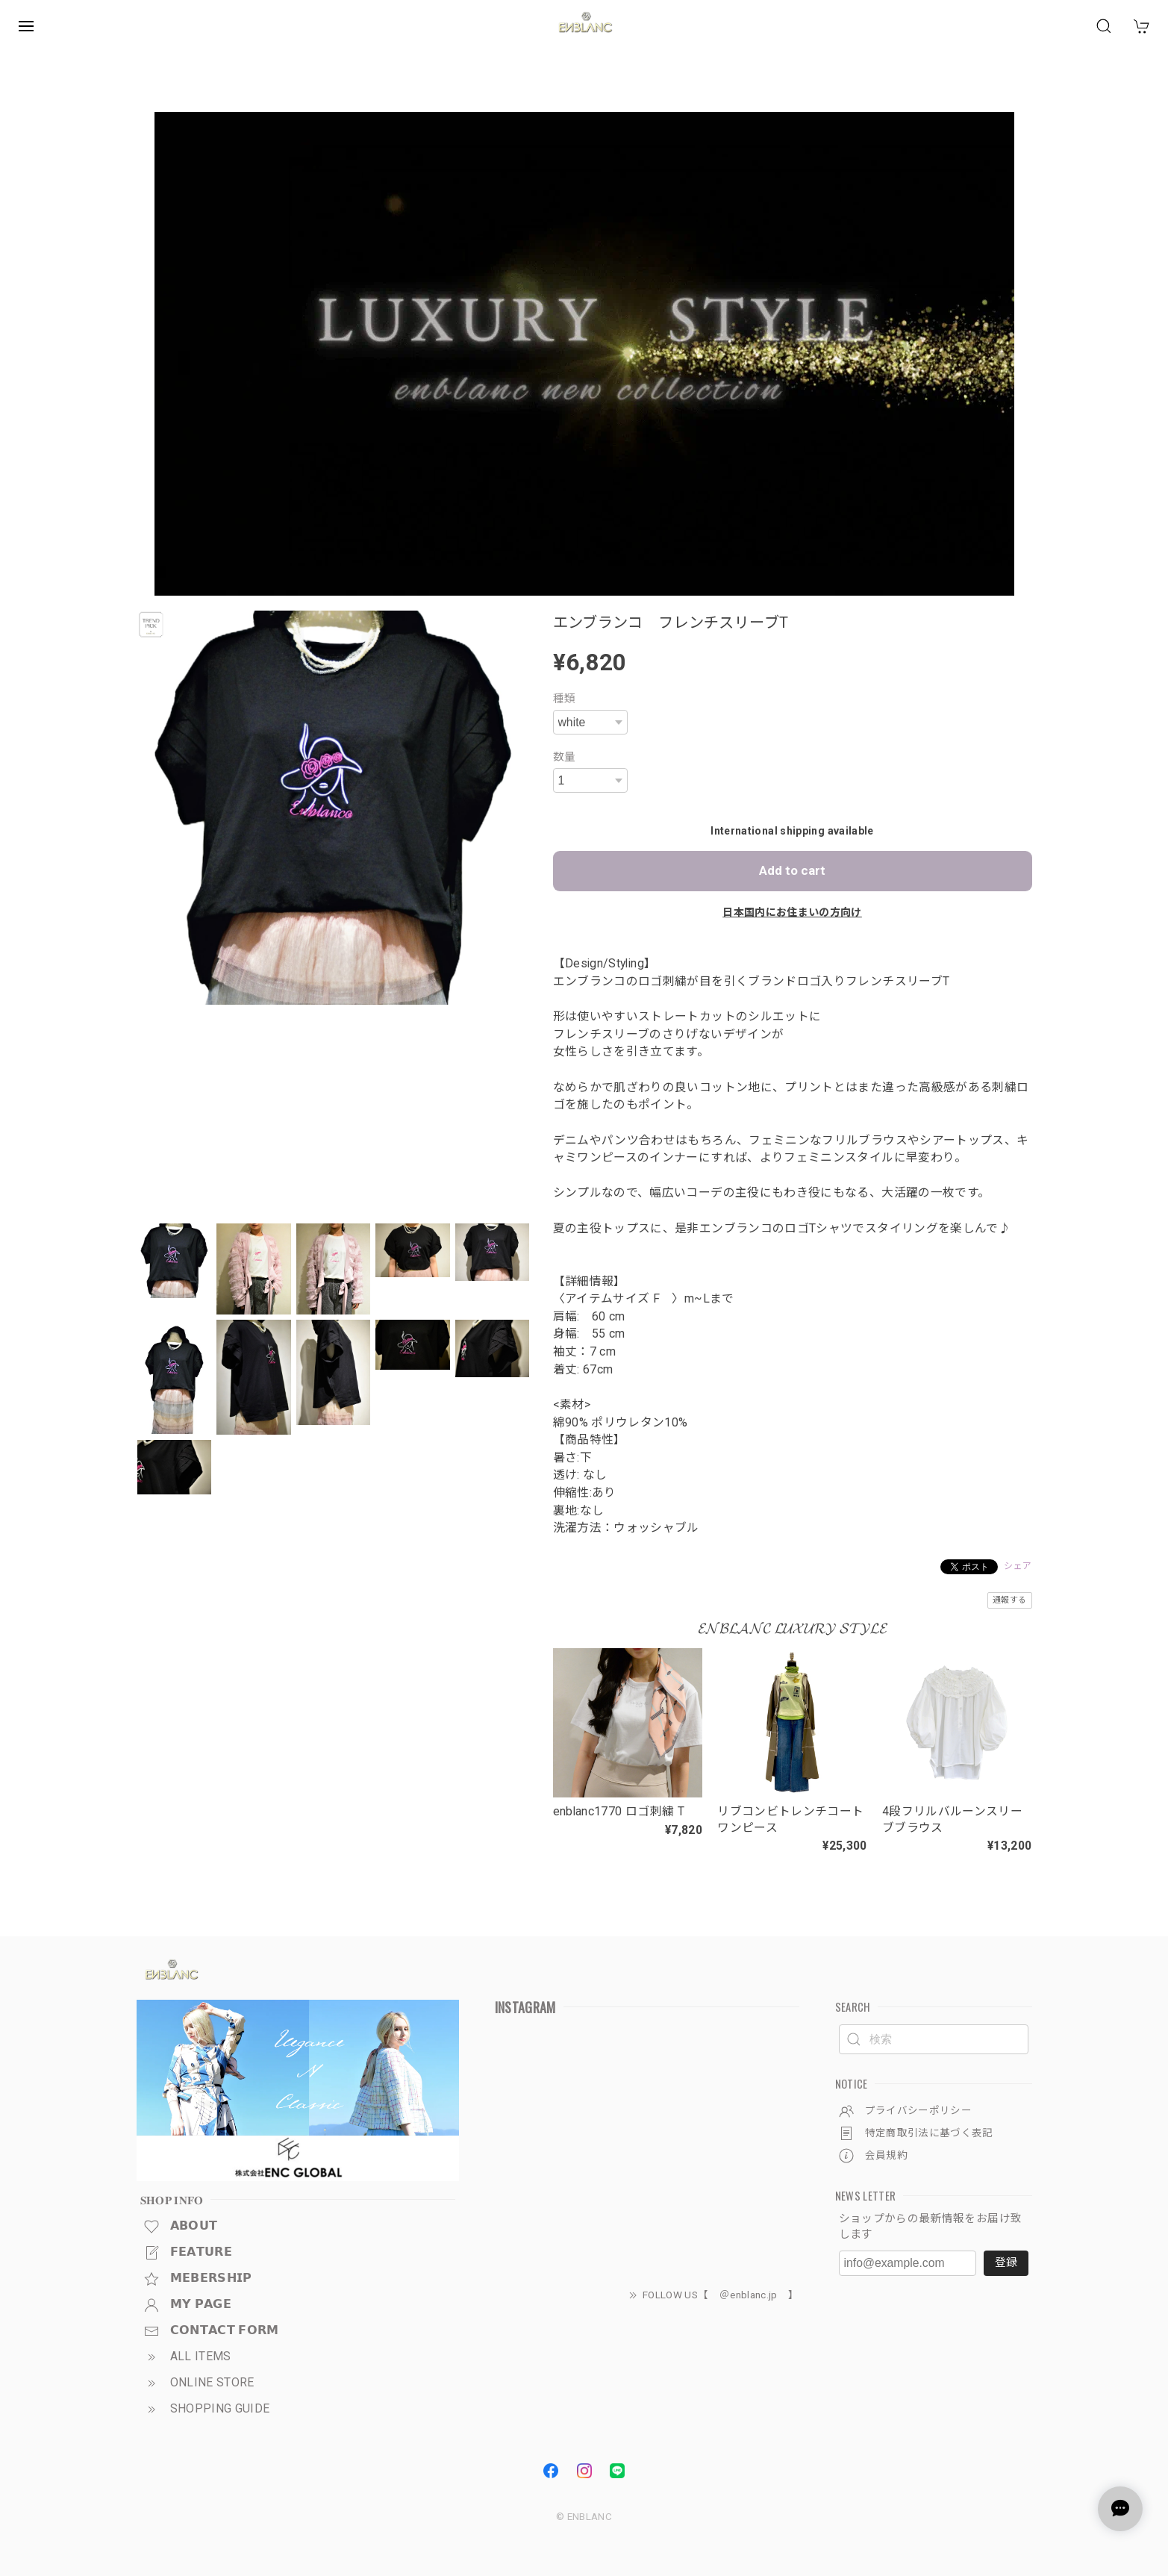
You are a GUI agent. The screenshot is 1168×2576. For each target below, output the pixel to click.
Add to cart (792, 870)
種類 (564, 698)
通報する (1009, 1600)
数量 (564, 757)
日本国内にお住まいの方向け (792, 912)
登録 (1006, 2262)
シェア (1017, 1566)
